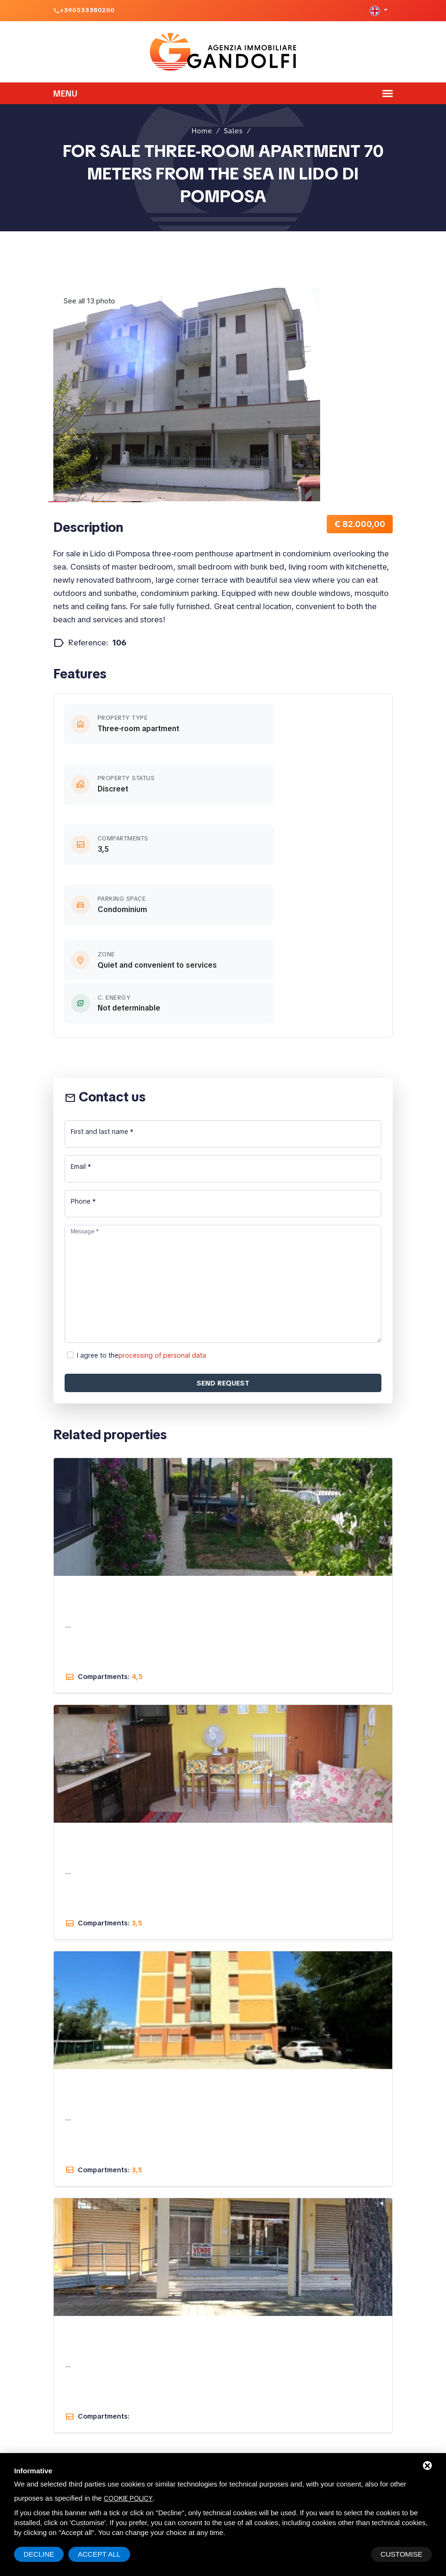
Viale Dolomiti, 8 (218, 2403)
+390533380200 (87, 10)
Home (201, 123)
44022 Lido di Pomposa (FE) (230, 2416)
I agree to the (141, 1174)
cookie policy (128, 2498)
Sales (233, 123)
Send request (223, 1202)
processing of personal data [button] (162, 1175)
